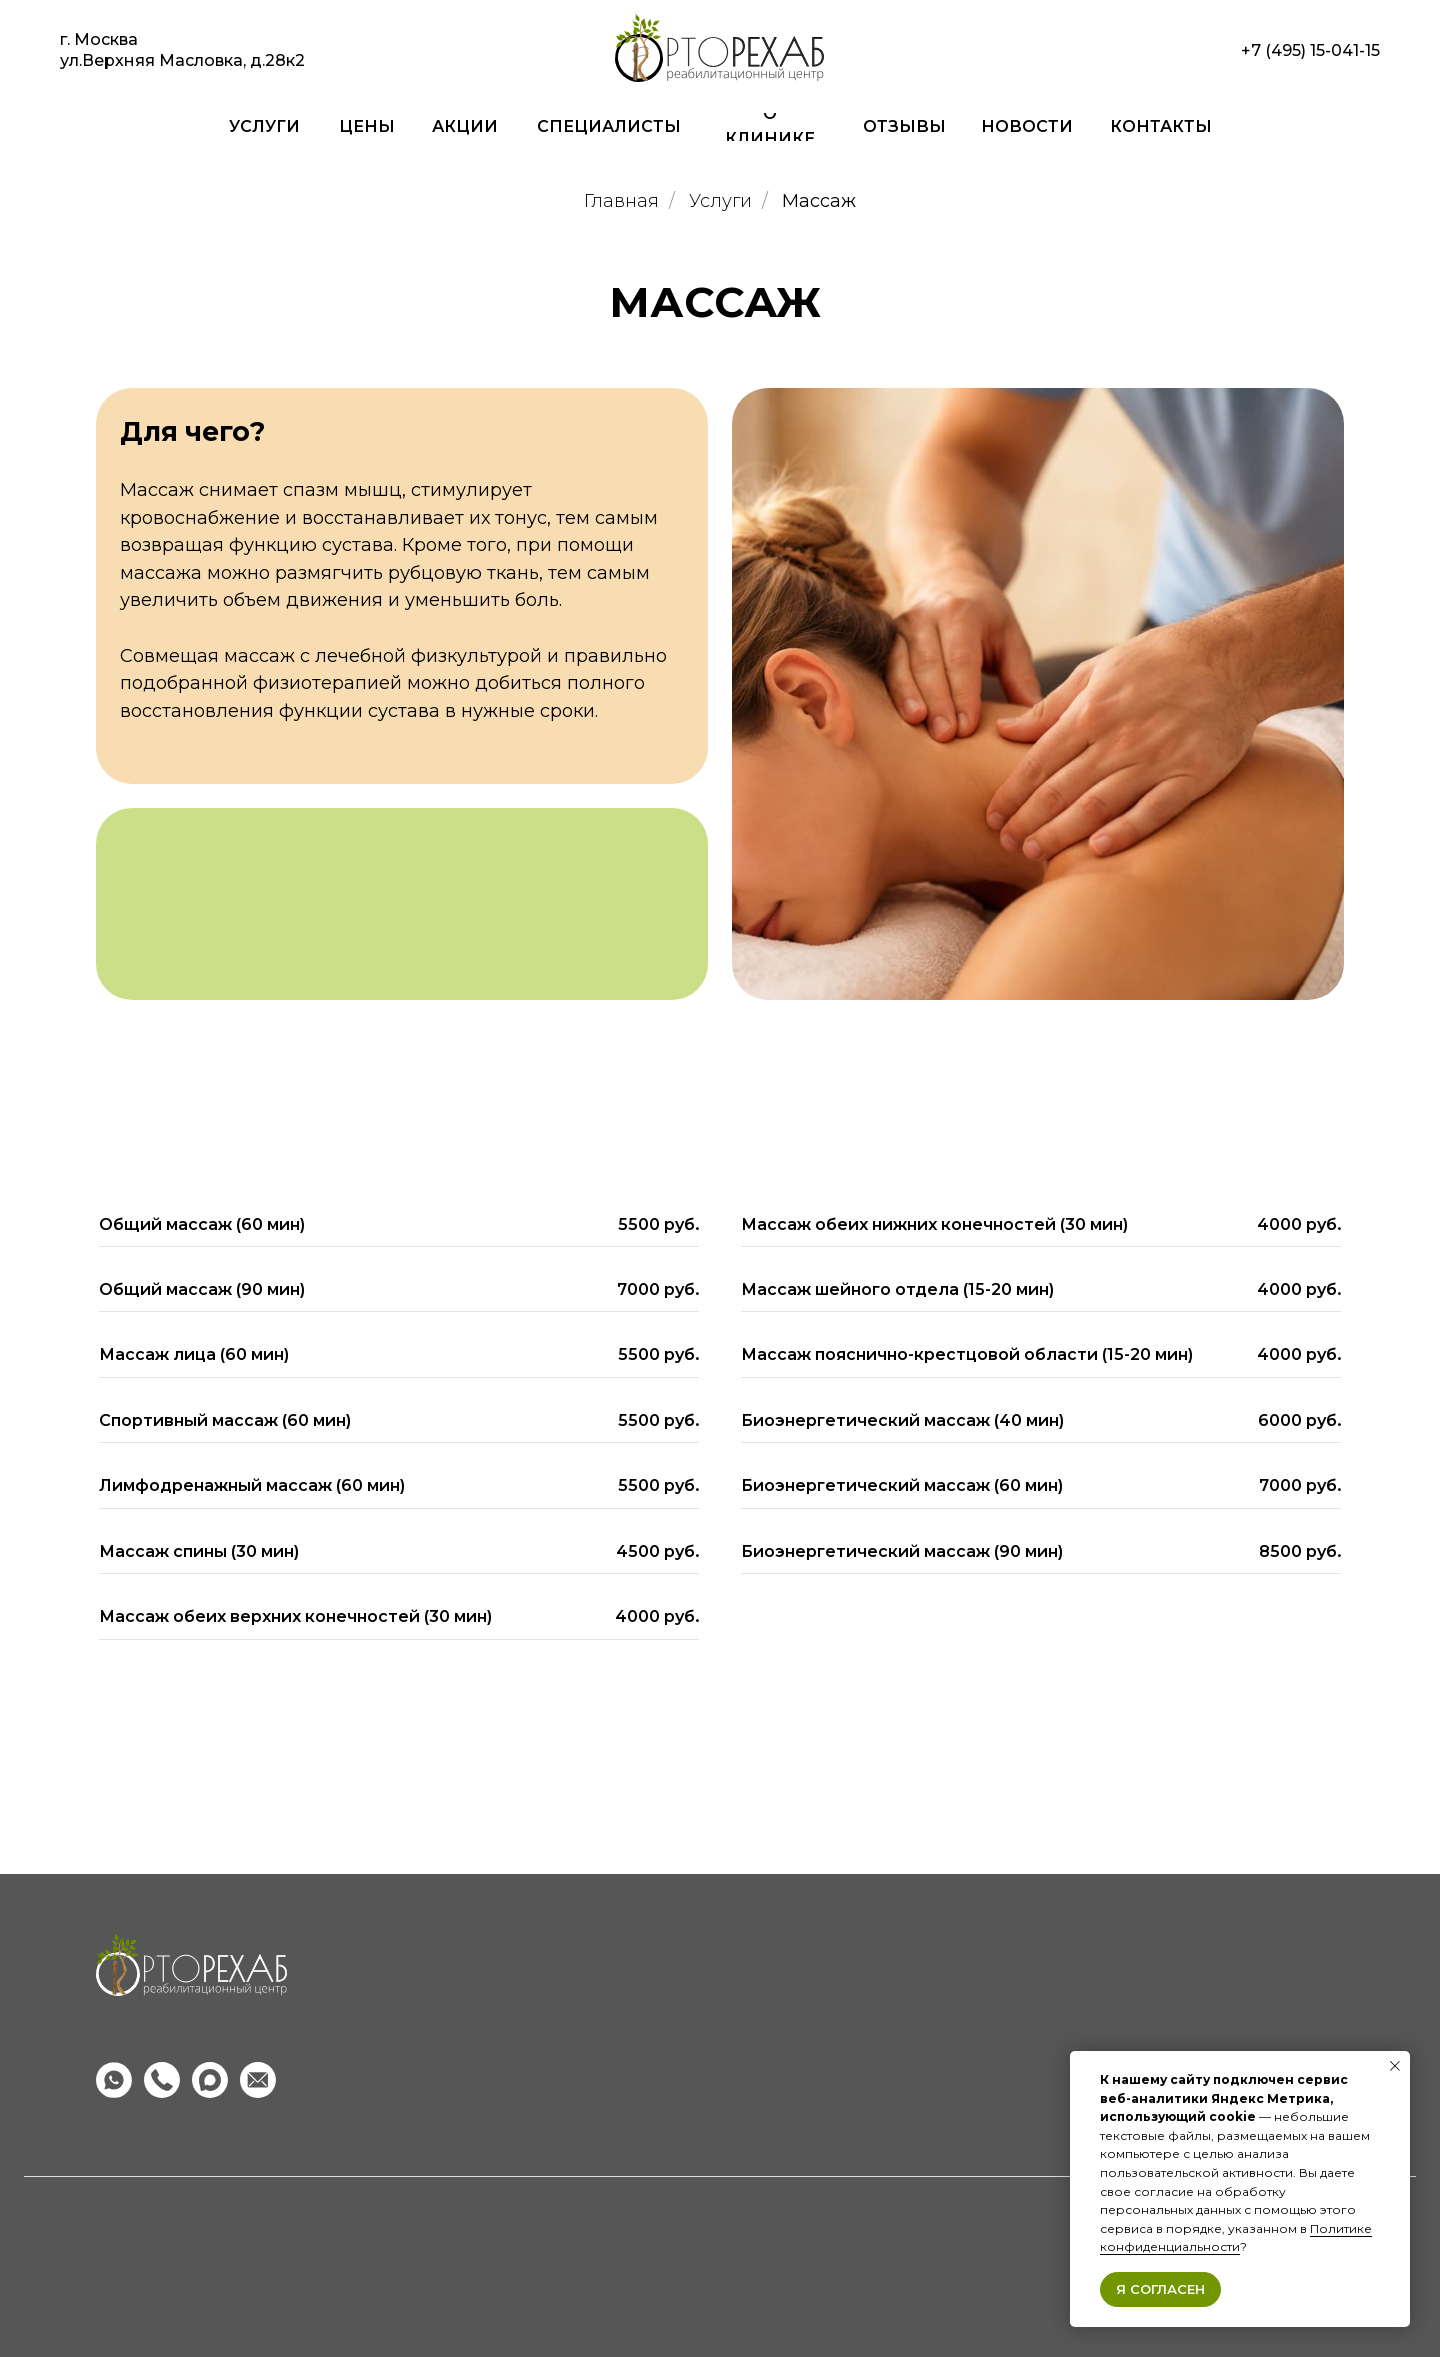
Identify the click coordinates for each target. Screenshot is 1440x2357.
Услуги (720, 201)
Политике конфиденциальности (1236, 2238)
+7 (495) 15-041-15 (1310, 50)
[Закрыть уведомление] (1395, 2066)
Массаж (819, 201)
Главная (621, 201)
